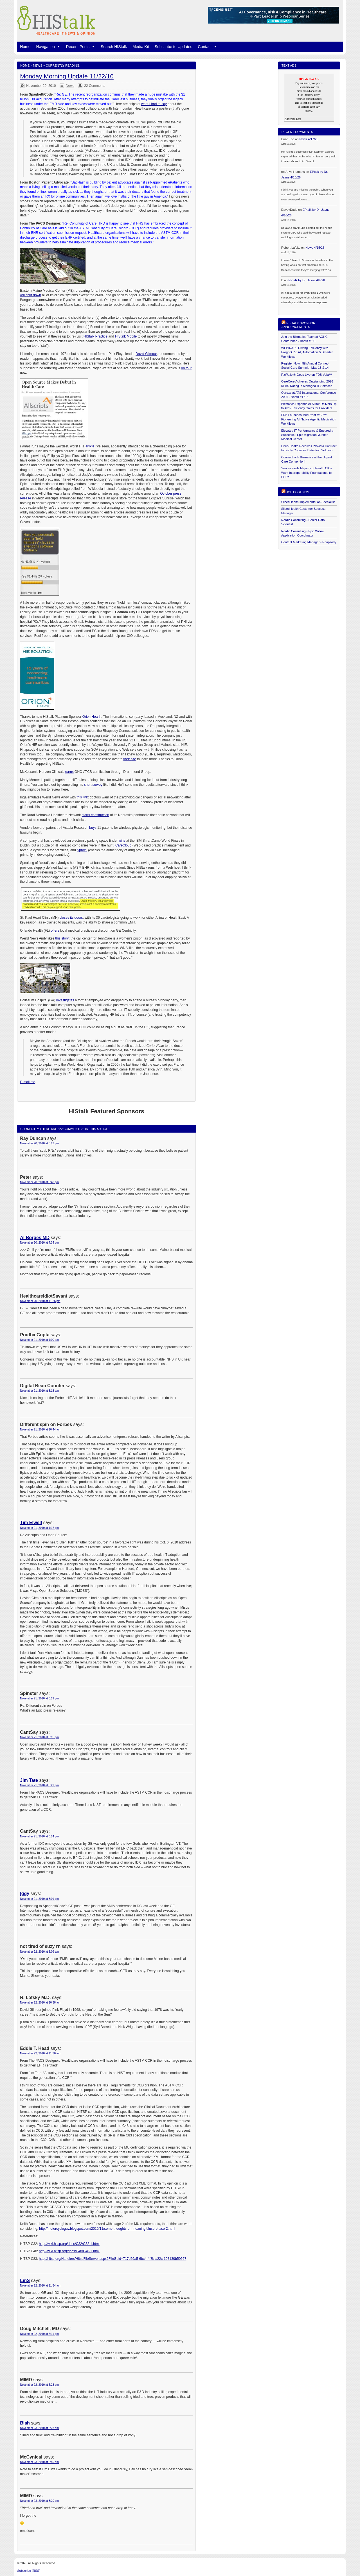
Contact (207, 46)
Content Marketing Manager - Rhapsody (308, 542)
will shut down (30, 295)
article (90, 446)
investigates (65, 1000)
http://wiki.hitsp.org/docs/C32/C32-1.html (69, 2244)
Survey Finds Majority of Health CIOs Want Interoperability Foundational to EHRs (306, 473)
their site (129, 759)
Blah (25, 2423)
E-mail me (27, 1082)
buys (92, 828)
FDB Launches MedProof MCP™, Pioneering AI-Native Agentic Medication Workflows (308, 419)
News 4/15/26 (314, 247)
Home (25, 46)
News (37, 65)
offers (55, 930)
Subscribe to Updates (173, 46)
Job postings (297, 492)
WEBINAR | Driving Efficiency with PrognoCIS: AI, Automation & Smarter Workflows (307, 352)
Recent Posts (80, 46)
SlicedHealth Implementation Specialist (308, 502)
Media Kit (140, 46)
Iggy (24, 1893)
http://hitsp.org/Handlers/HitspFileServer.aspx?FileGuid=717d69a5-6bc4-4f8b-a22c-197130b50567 (112, 2259)
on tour (186, 368)
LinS (25, 2280)
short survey (93, 785)
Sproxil (82, 850)
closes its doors (71, 918)
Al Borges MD (35, 1237)
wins (121, 841)
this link (82, 797)
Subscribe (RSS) (28, 2570)
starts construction (95, 815)
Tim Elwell (31, 1522)
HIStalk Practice (95, 336)
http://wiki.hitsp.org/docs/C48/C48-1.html (69, 2251)
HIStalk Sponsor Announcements (298, 325)
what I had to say (154, 104)
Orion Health (91, 717)
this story (62, 938)
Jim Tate (29, 1780)
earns (69, 772)
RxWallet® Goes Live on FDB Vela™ (306, 374)
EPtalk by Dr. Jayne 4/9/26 (307, 280)
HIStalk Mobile (126, 336)
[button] (57, 46)
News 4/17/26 (308, 139)
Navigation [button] (48, 46)
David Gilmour (146, 354)
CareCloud (123, 845)
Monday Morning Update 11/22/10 (67, 76)
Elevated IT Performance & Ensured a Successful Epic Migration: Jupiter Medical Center (307, 435)
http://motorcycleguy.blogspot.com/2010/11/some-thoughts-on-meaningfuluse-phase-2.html (107, 2229)
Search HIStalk (114, 46)
